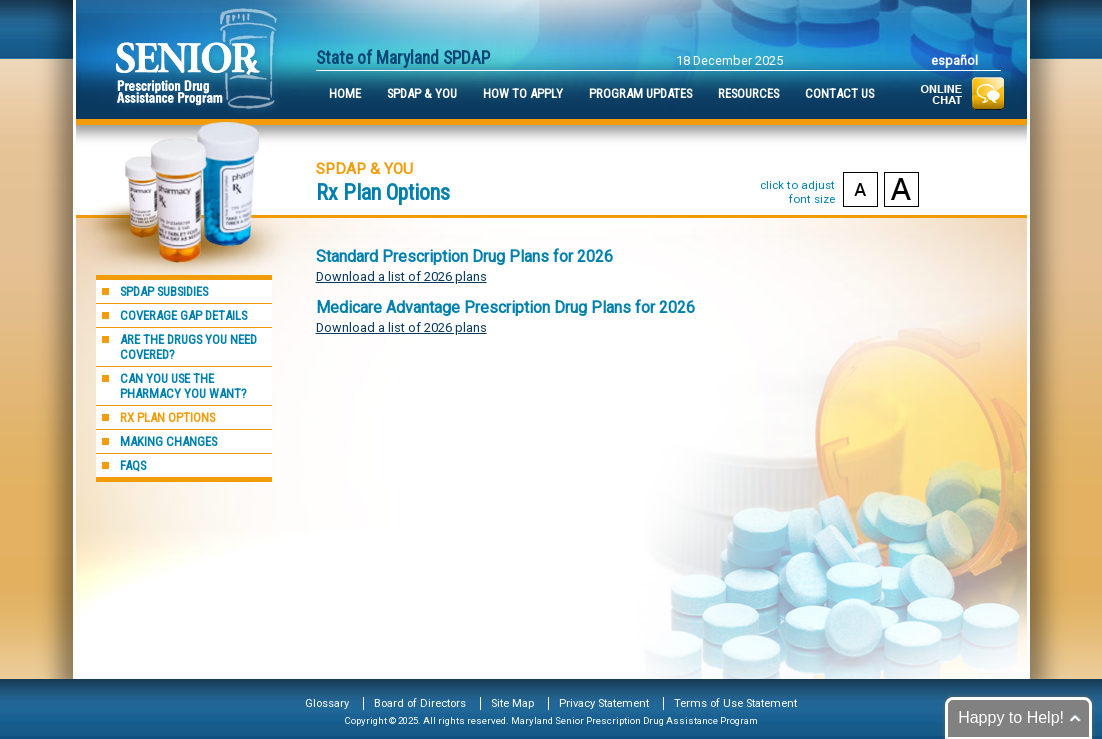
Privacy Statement (604, 703)
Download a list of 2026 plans (401, 276)
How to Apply (523, 93)
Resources (748, 93)
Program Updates (640, 93)
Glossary (327, 703)
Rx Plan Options (167, 417)
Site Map (512, 703)
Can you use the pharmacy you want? (183, 386)
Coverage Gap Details (183, 315)
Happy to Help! (1011, 717)
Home (345, 93)
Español (954, 60)
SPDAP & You (422, 93)
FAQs (133, 465)
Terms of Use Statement (735, 703)
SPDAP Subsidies (164, 291)
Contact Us (839, 93)
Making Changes (168, 441)
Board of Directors (420, 703)
